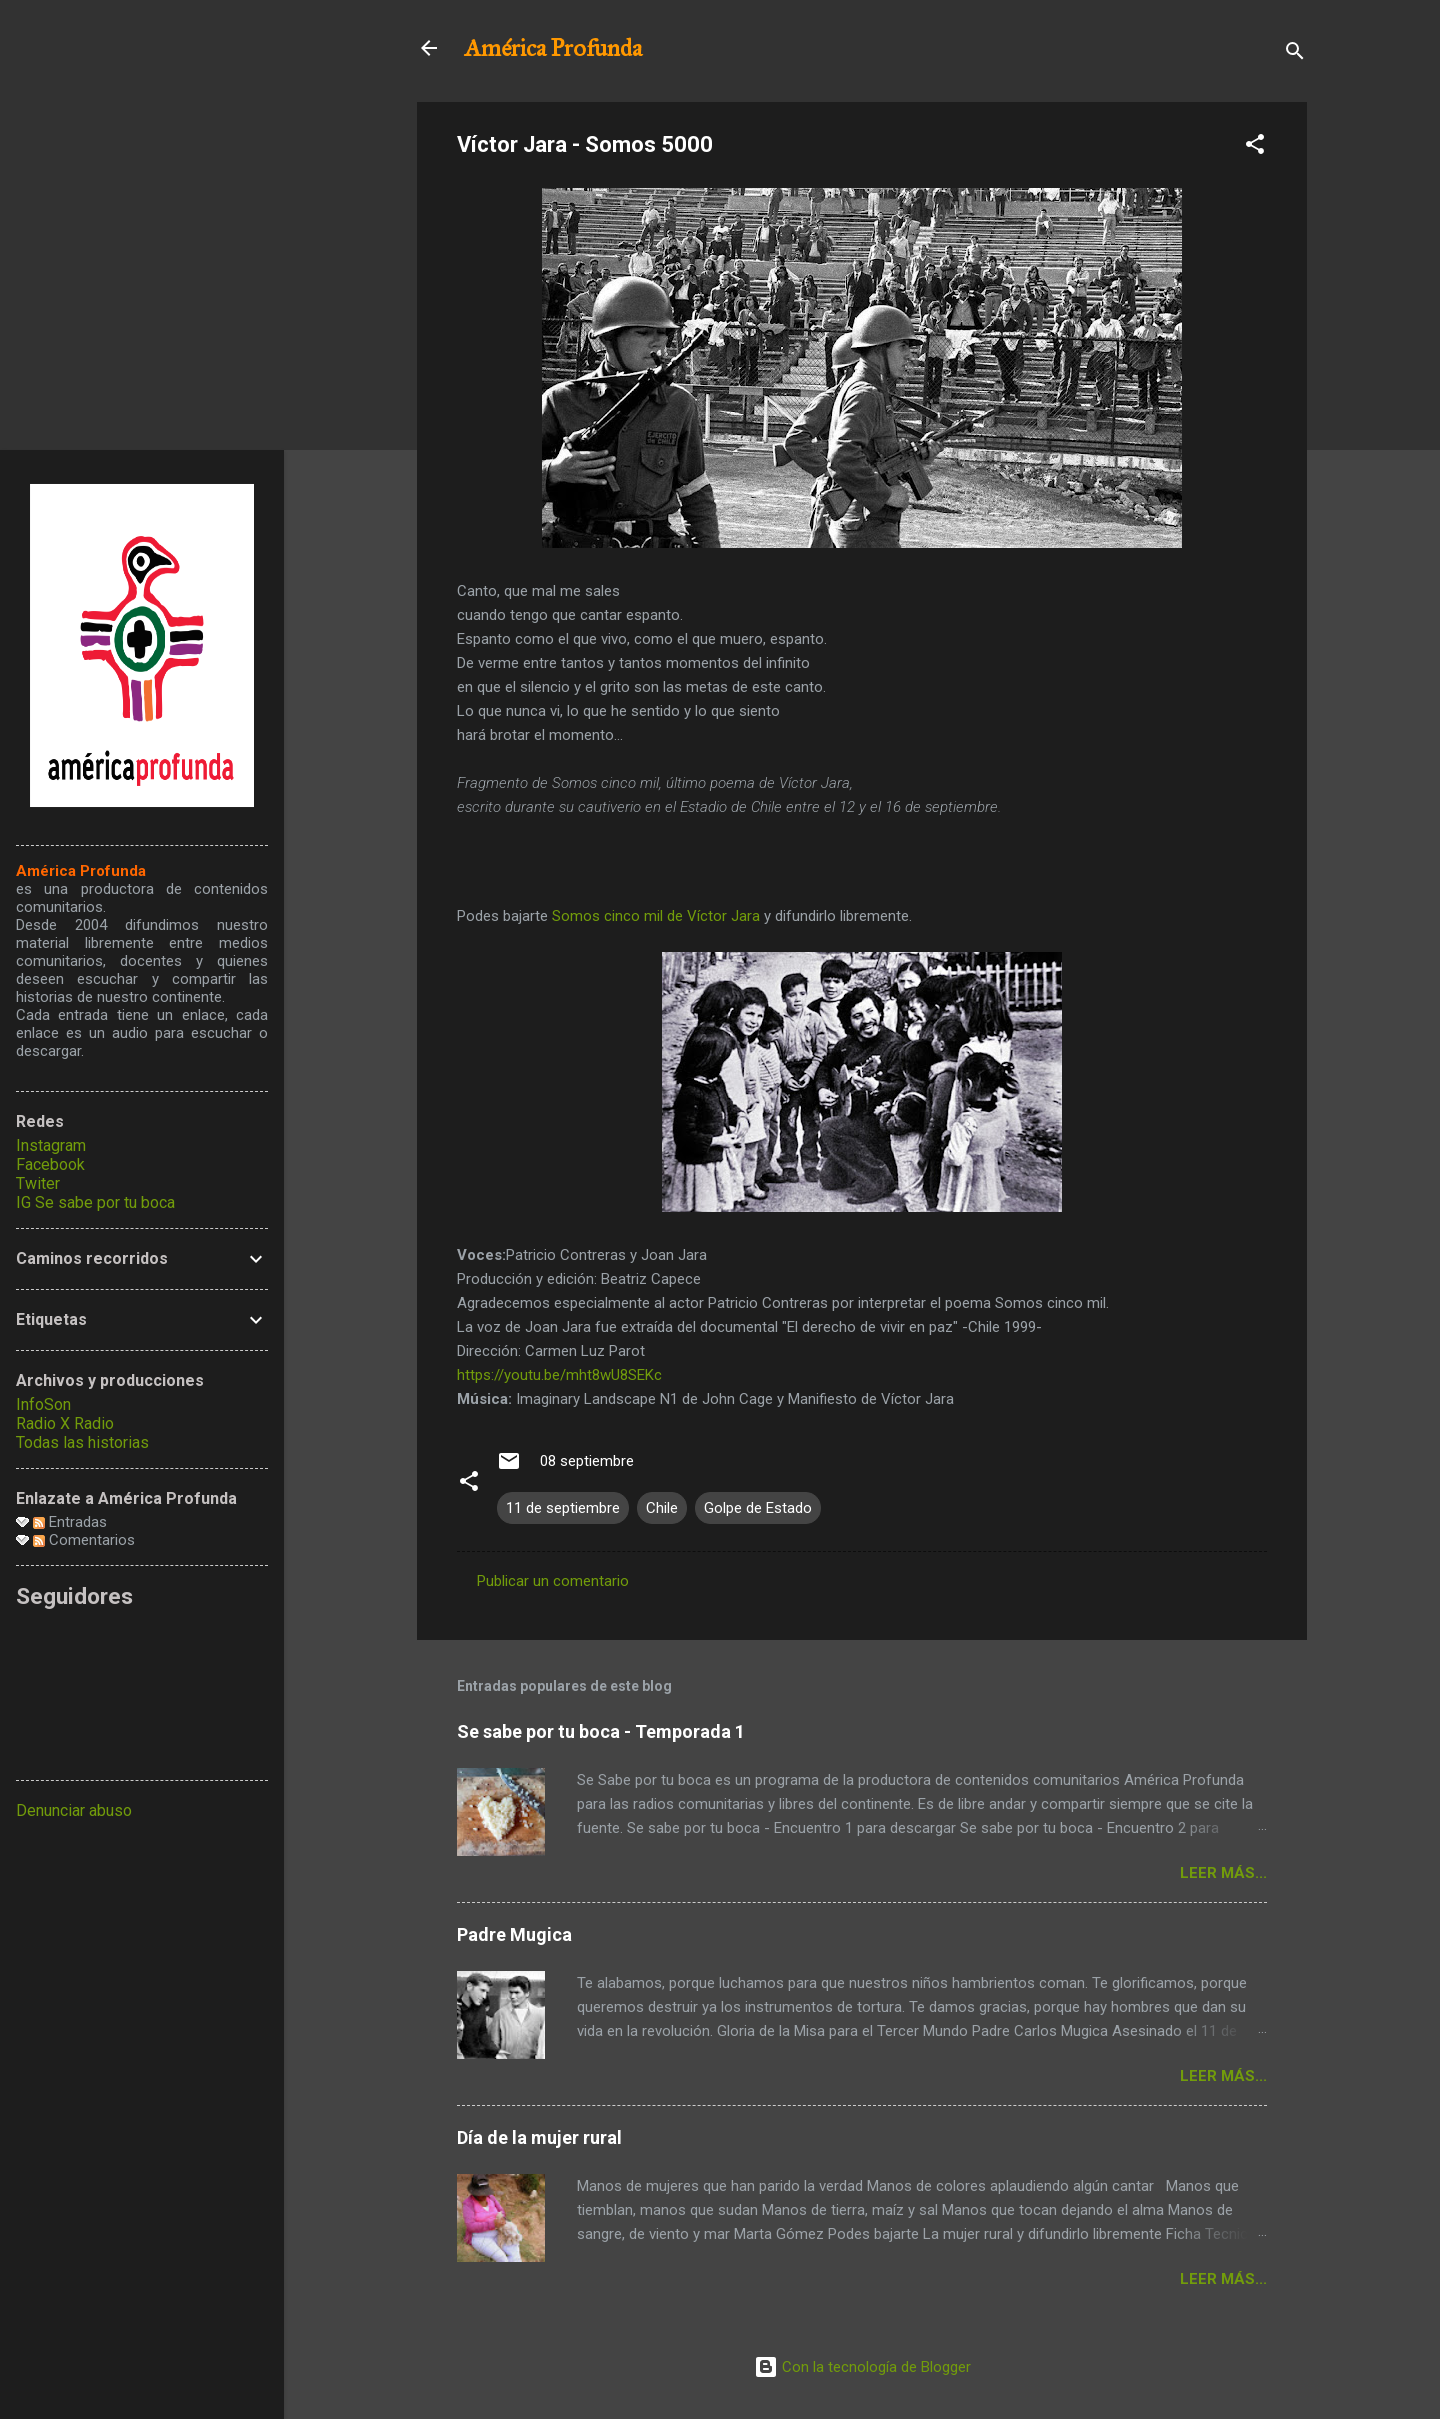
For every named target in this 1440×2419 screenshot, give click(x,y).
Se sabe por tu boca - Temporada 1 (601, 1731)
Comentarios (84, 1540)
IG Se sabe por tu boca (95, 1202)
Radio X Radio (65, 1423)
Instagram (51, 1145)
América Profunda (553, 48)
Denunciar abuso (74, 1810)
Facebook (50, 1164)
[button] (1255, 147)
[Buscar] (1295, 54)
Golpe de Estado (758, 1508)
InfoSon (43, 1404)
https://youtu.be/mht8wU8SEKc (559, 1375)
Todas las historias (82, 1442)
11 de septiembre (563, 1508)
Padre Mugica (514, 1934)
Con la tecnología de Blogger (862, 2367)
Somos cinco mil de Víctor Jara (656, 916)
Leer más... (1223, 1873)
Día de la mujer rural (539, 2137)
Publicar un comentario (553, 1581)
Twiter (38, 1183)
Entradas (70, 1522)
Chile (662, 1508)
